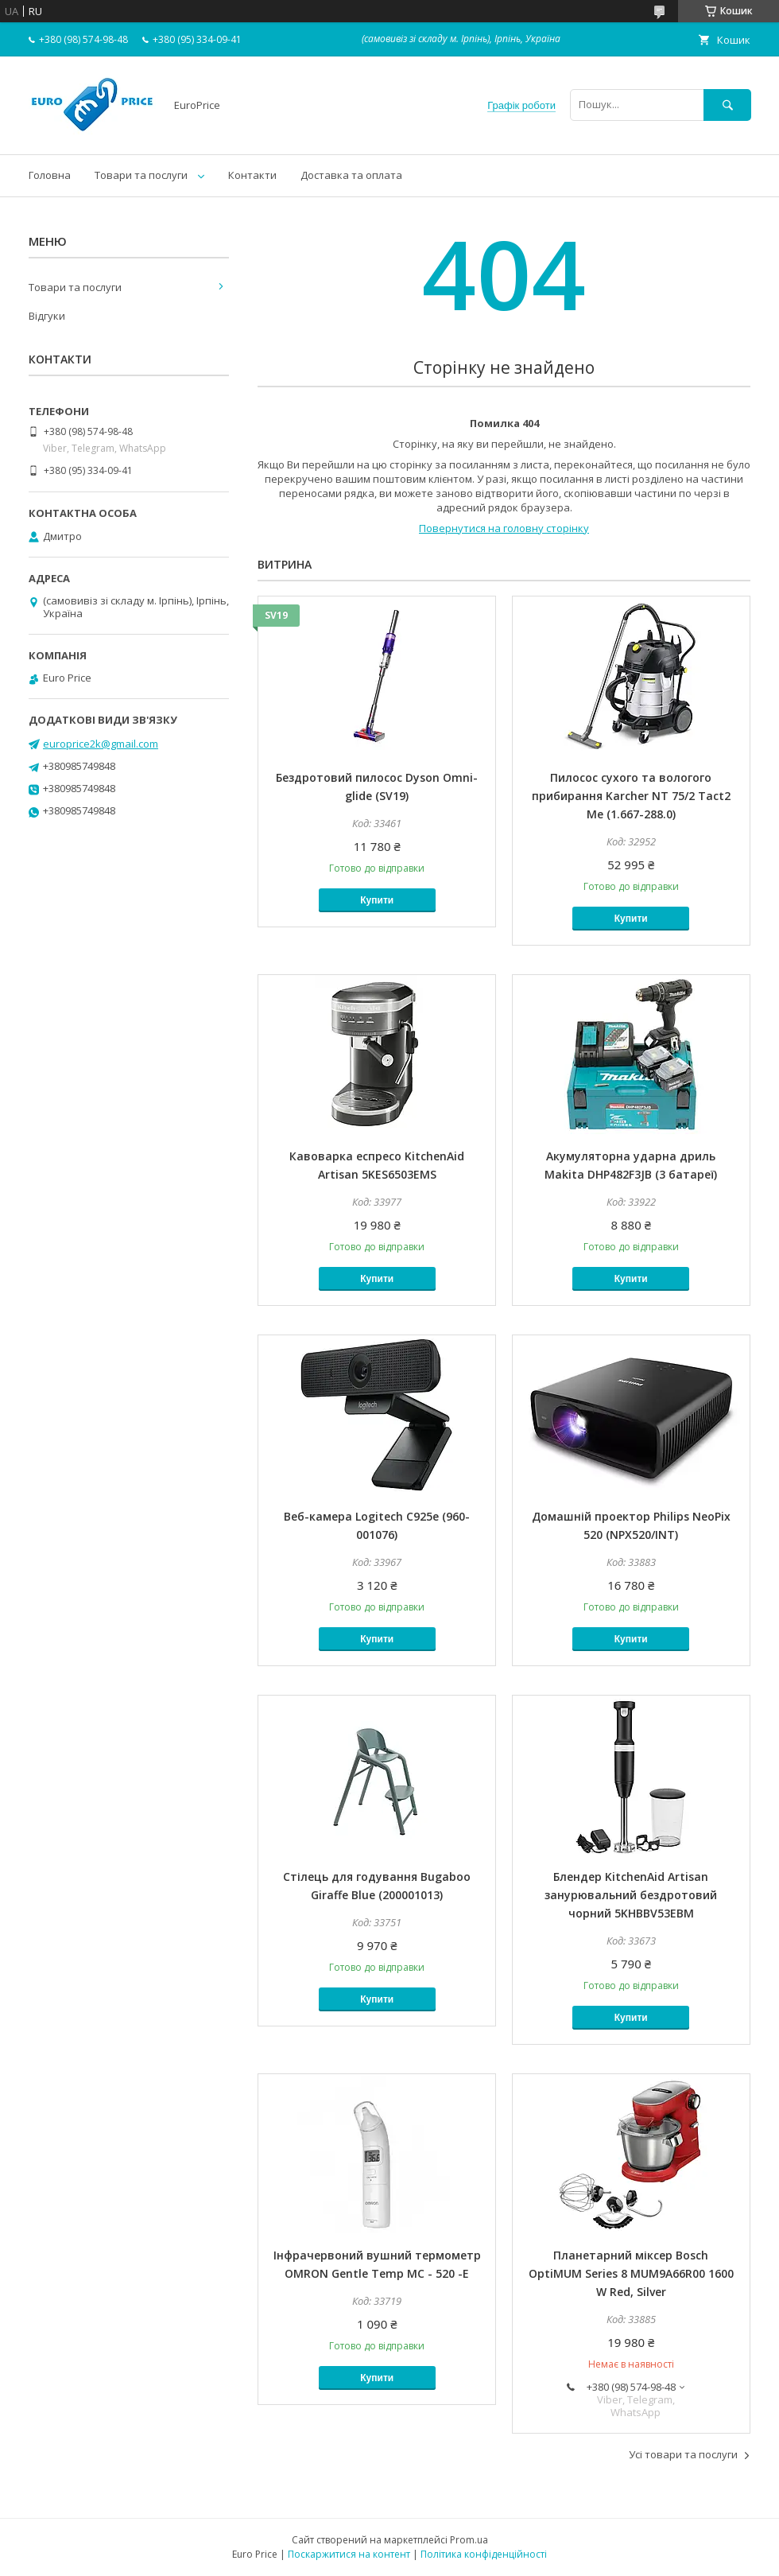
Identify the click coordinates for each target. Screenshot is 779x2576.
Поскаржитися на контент (349, 2554)
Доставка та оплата (351, 175)
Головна (50, 175)
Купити (376, 900)
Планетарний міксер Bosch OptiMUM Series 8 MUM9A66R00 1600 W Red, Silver (631, 2273)
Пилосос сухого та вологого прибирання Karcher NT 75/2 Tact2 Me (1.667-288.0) (631, 796)
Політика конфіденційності (484, 2554)
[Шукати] (727, 104)
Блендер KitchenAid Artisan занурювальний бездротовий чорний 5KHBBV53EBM (631, 1895)
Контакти (252, 175)
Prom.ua (469, 2540)
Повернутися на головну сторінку (504, 528)
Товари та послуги (141, 175)
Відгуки (47, 316)
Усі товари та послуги (683, 2454)
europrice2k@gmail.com (100, 743)
